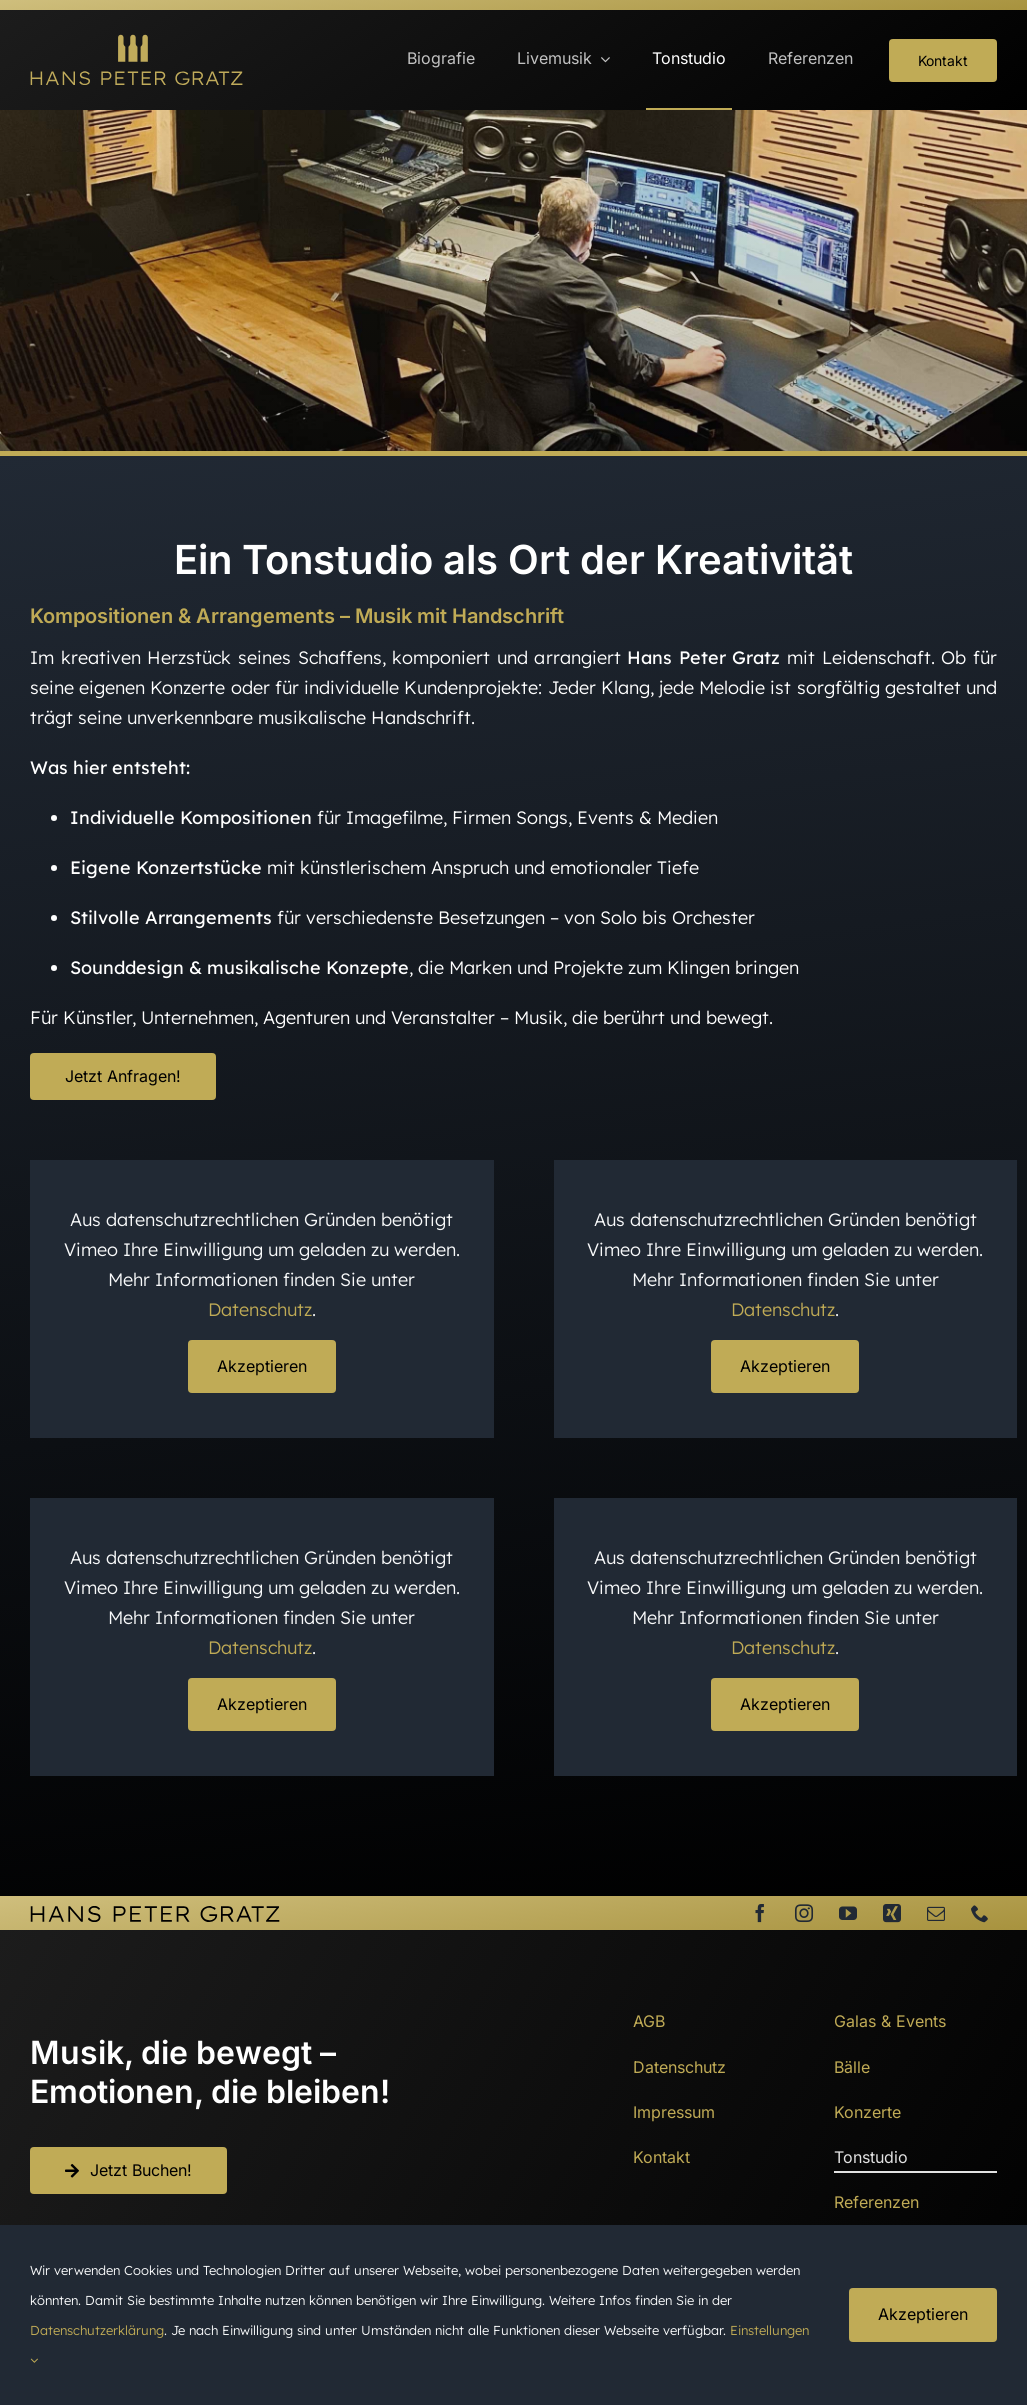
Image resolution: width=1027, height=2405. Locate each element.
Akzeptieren (262, 1366)
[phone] (980, 1913)
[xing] (892, 1913)
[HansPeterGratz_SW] (155, 1913)
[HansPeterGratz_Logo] (136, 42)
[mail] (936, 1913)
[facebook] (760, 1913)
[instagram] (804, 1913)
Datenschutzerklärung (97, 2330)
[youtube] (848, 1913)
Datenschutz (260, 1309)
